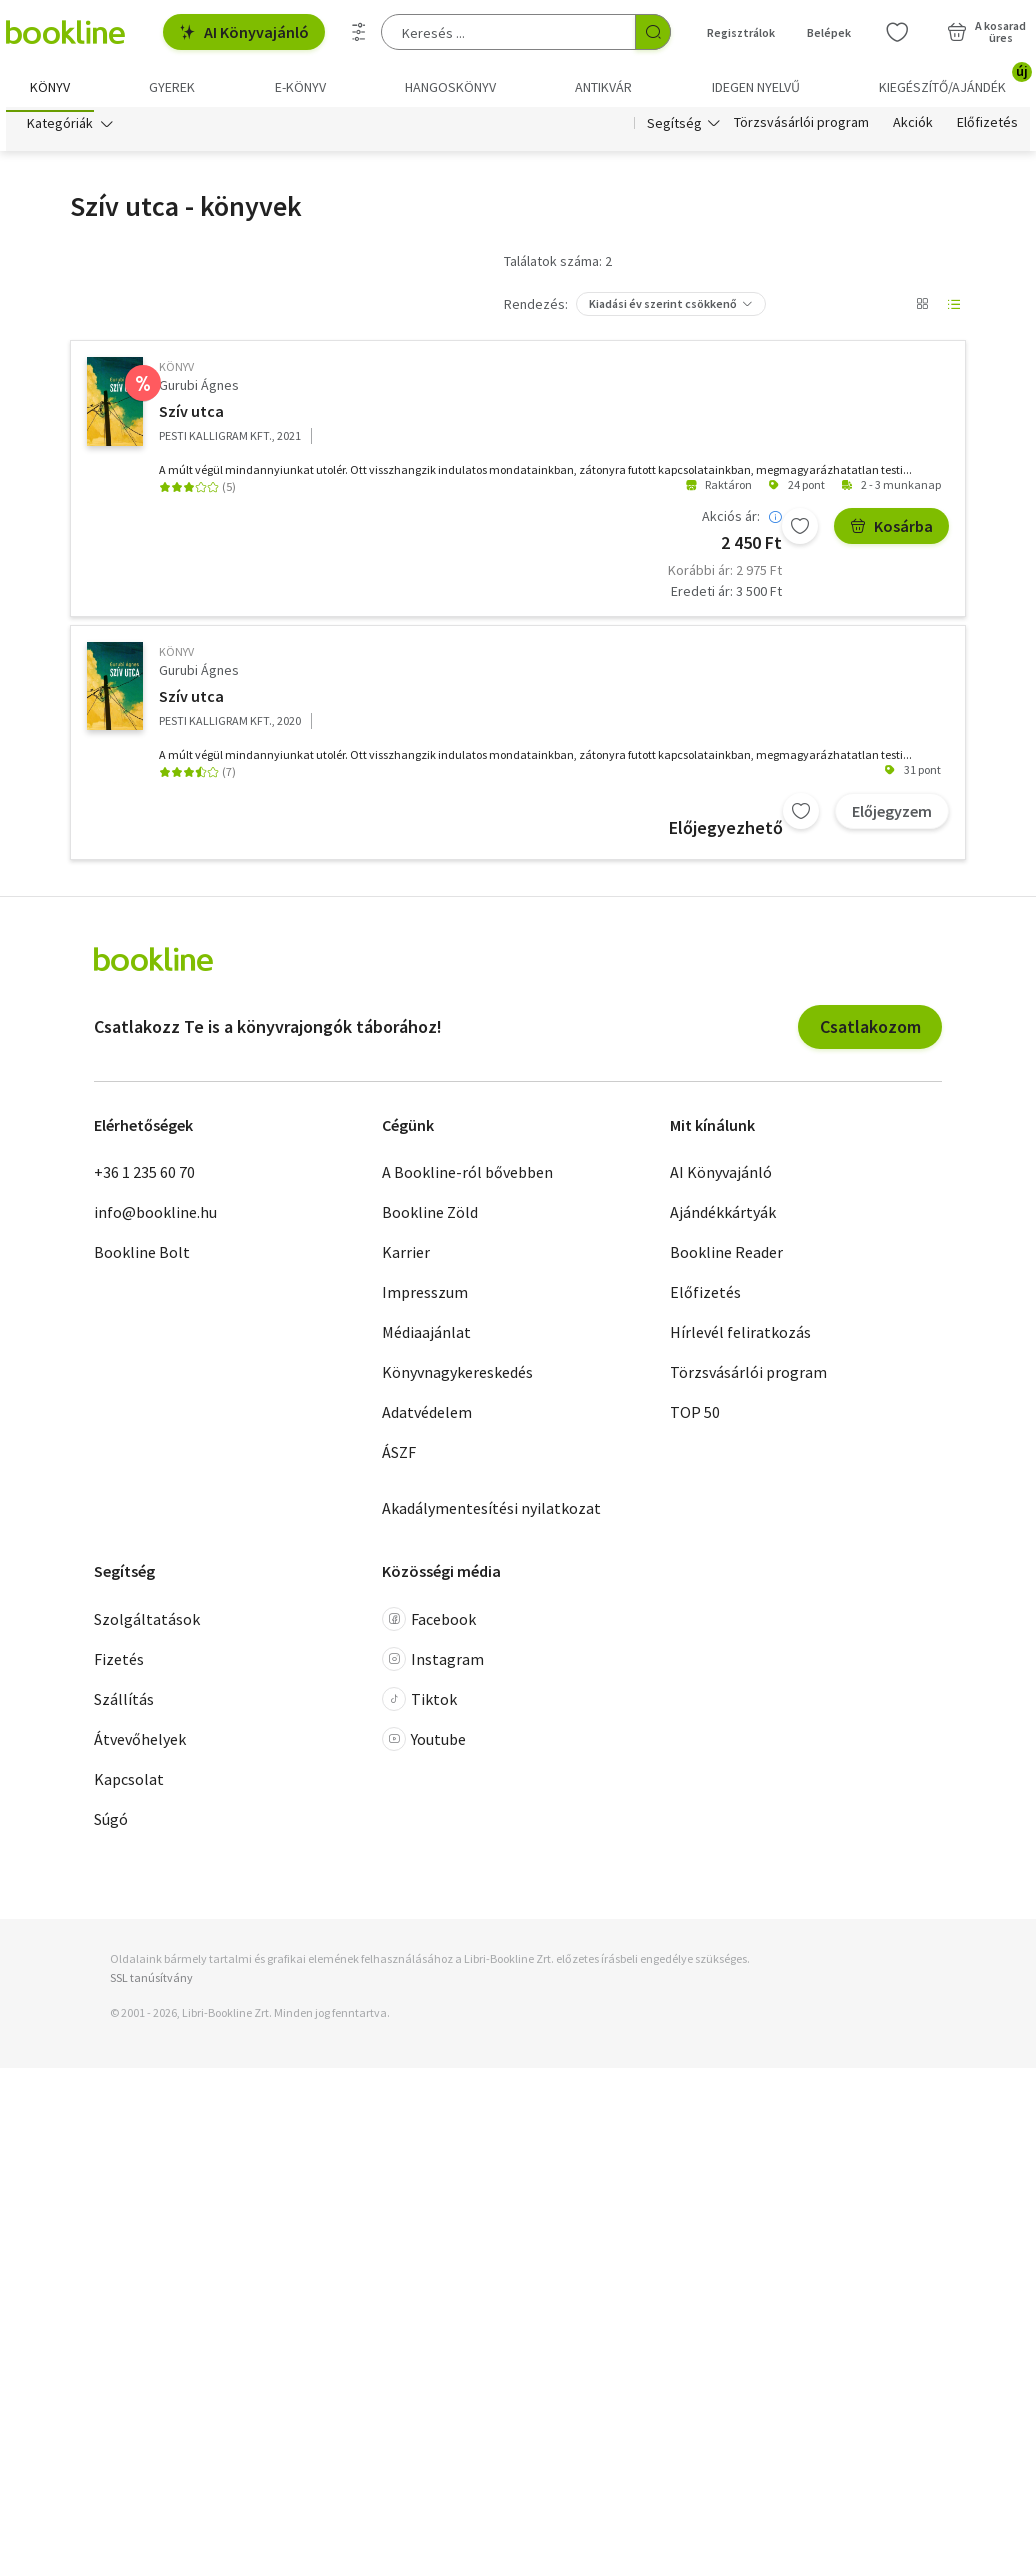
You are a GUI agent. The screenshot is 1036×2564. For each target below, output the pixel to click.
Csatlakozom (870, 1032)
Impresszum (425, 1298)
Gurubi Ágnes (199, 390)
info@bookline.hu (155, 1218)
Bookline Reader (726, 1258)
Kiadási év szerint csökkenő (663, 308)
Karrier (406, 1258)
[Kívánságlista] (897, 32)
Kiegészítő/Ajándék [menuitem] (954, 80)
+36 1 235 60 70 (144, 1178)
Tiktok (419, 1704)
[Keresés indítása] (653, 32)
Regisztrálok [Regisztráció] (741, 32)
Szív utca (191, 417)
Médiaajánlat (426, 1338)
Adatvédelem (427, 1418)
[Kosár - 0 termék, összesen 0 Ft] (986, 32)
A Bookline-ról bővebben (467, 1178)
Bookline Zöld (430, 1218)
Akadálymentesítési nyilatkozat (491, 1514)
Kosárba (891, 532)
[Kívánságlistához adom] (800, 532)
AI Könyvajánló (244, 32)
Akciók (913, 128)
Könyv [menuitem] (50, 87)
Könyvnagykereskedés (457, 1378)
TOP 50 (695, 1418)
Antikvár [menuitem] (603, 87)
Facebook (429, 1624)
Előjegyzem (892, 817)
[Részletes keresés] (359, 32)
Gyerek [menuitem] (172, 87)
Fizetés (119, 1664)
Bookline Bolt (142, 1258)
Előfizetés (987, 128)
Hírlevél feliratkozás (740, 1338)
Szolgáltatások (147, 1624)
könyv (176, 371)
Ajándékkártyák (723, 1218)
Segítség (674, 128)
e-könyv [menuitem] (300, 87)
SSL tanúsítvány (151, 1983)
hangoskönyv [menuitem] (450, 87)
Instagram (433, 1664)
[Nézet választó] (922, 309)
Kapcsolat (129, 1784)
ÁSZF (399, 1458)
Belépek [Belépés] (829, 32)
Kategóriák (60, 128)
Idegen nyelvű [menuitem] (756, 87)
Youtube (424, 1744)
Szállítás (124, 1704)
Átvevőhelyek (140, 1744)
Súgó (111, 1824)
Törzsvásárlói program (801, 128)
